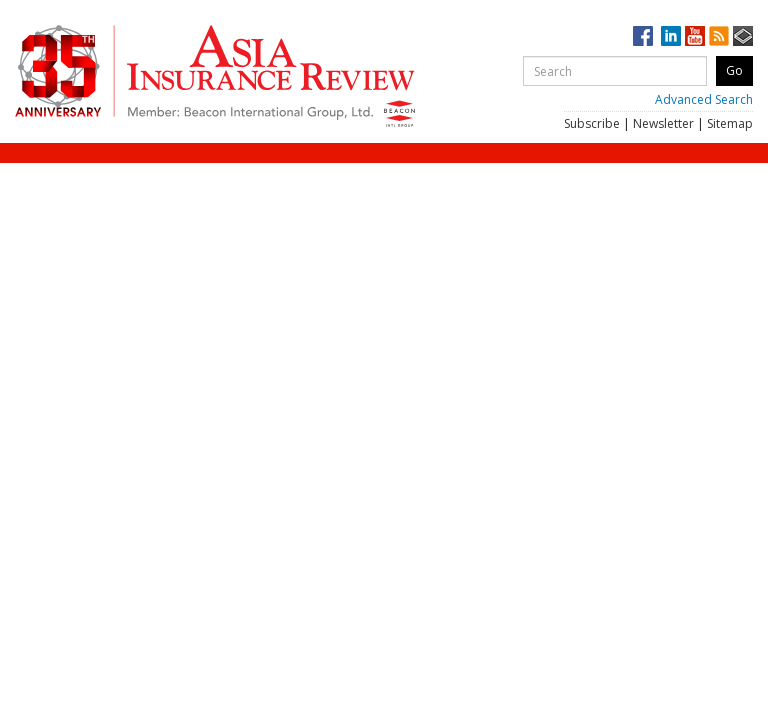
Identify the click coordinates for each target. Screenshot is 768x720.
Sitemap (730, 123)
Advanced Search (704, 99)
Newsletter (663, 123)
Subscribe (592, 123)
